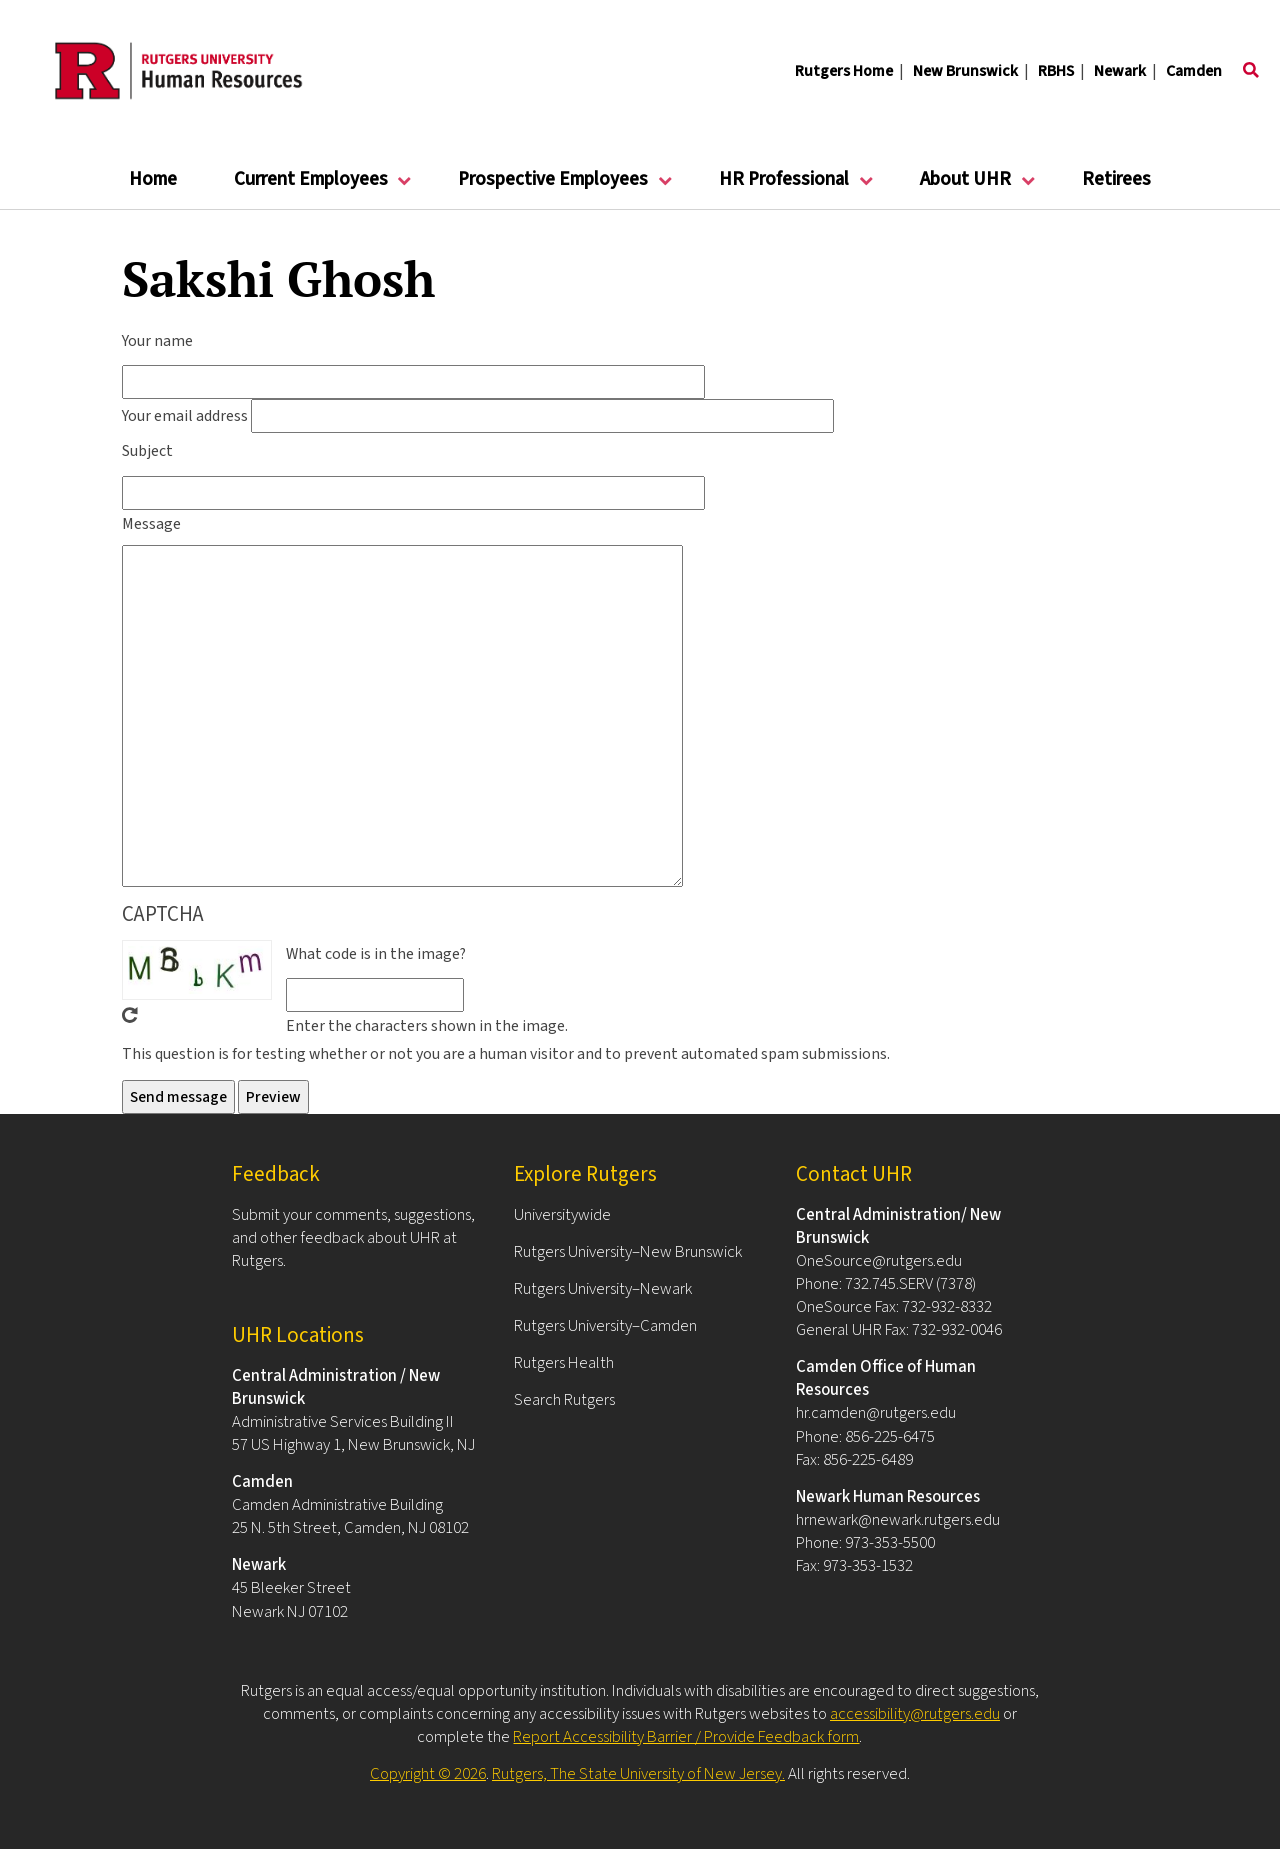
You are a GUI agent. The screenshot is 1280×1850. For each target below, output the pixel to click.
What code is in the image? (376, 954)
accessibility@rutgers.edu (915, 1714)
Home (153, 179)
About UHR (966, 187)
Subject (147, 451)
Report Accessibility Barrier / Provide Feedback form (686, 1737)
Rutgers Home (844, 71)
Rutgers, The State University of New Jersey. (638, 1774)
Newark (1120, 71)
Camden (1194, 71)
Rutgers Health (564, 1363)
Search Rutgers (564, 1400)
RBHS (1056, 71)
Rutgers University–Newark (603, 1289)
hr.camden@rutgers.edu (876, 1413)
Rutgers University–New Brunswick (628, 1252)
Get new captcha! (130, 1015)
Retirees (1116, 179)
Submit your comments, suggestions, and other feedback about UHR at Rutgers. (353, 1238)
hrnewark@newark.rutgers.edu (898, 1520)
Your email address (185, 416)
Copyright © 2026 (428, 1774)
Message (151, 524)
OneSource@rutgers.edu (879, 1261)
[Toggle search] (1251, 71)
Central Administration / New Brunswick (336, 1387)
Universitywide (562, 1215)
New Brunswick (965, 71)
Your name (157, 341)
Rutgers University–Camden (605, 1326)
